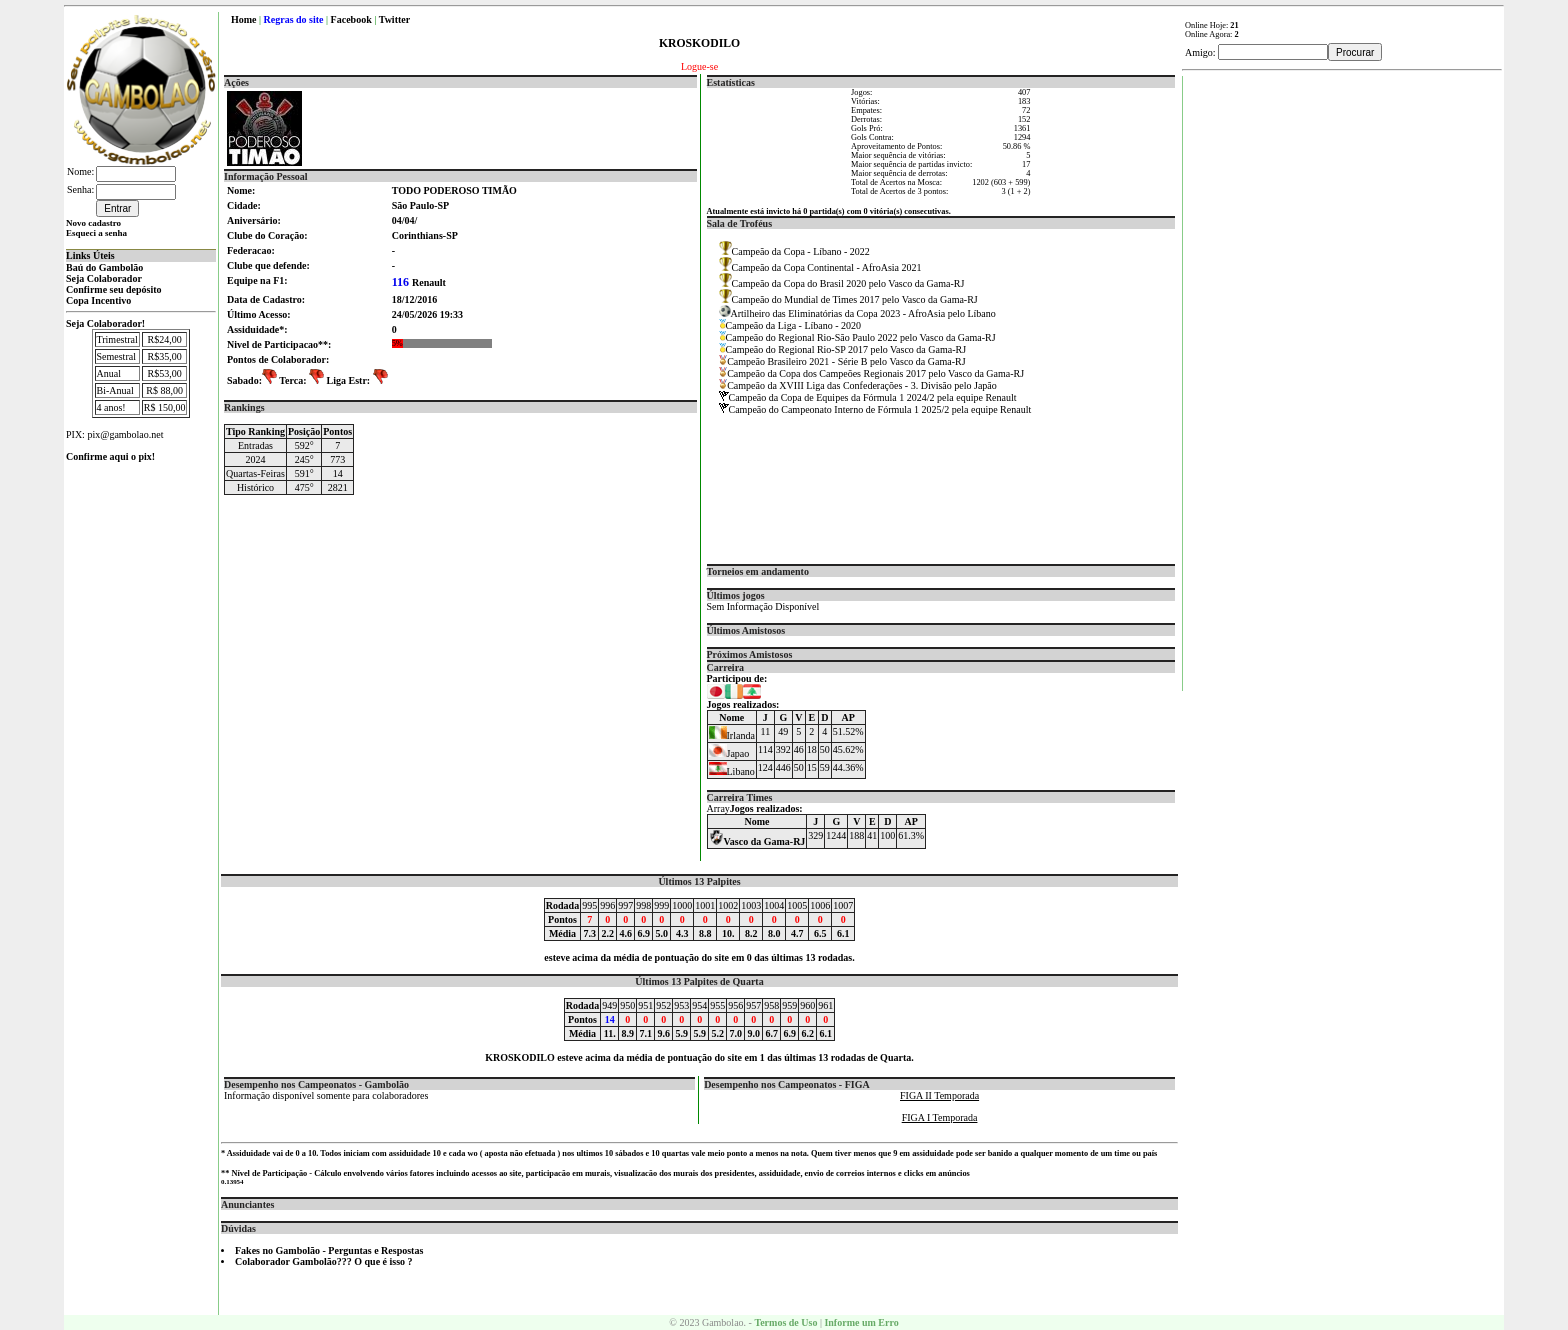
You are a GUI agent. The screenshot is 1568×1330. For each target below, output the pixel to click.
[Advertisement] (1343, 376)
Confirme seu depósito (114, 289)
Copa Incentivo (98, 300)
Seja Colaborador (104, 278)
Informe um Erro (861, 1322)
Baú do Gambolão (104, 267)
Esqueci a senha (96, 233)
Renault (419, 282)
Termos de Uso (785, 1322)
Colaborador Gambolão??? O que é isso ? (324, 1261)
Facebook (351, 19)
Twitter (394, 19)
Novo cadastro (93, 223)
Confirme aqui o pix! (110, 456)
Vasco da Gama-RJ (757, 841)
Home (244, 19)
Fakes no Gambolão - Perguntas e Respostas (329, 1250)
